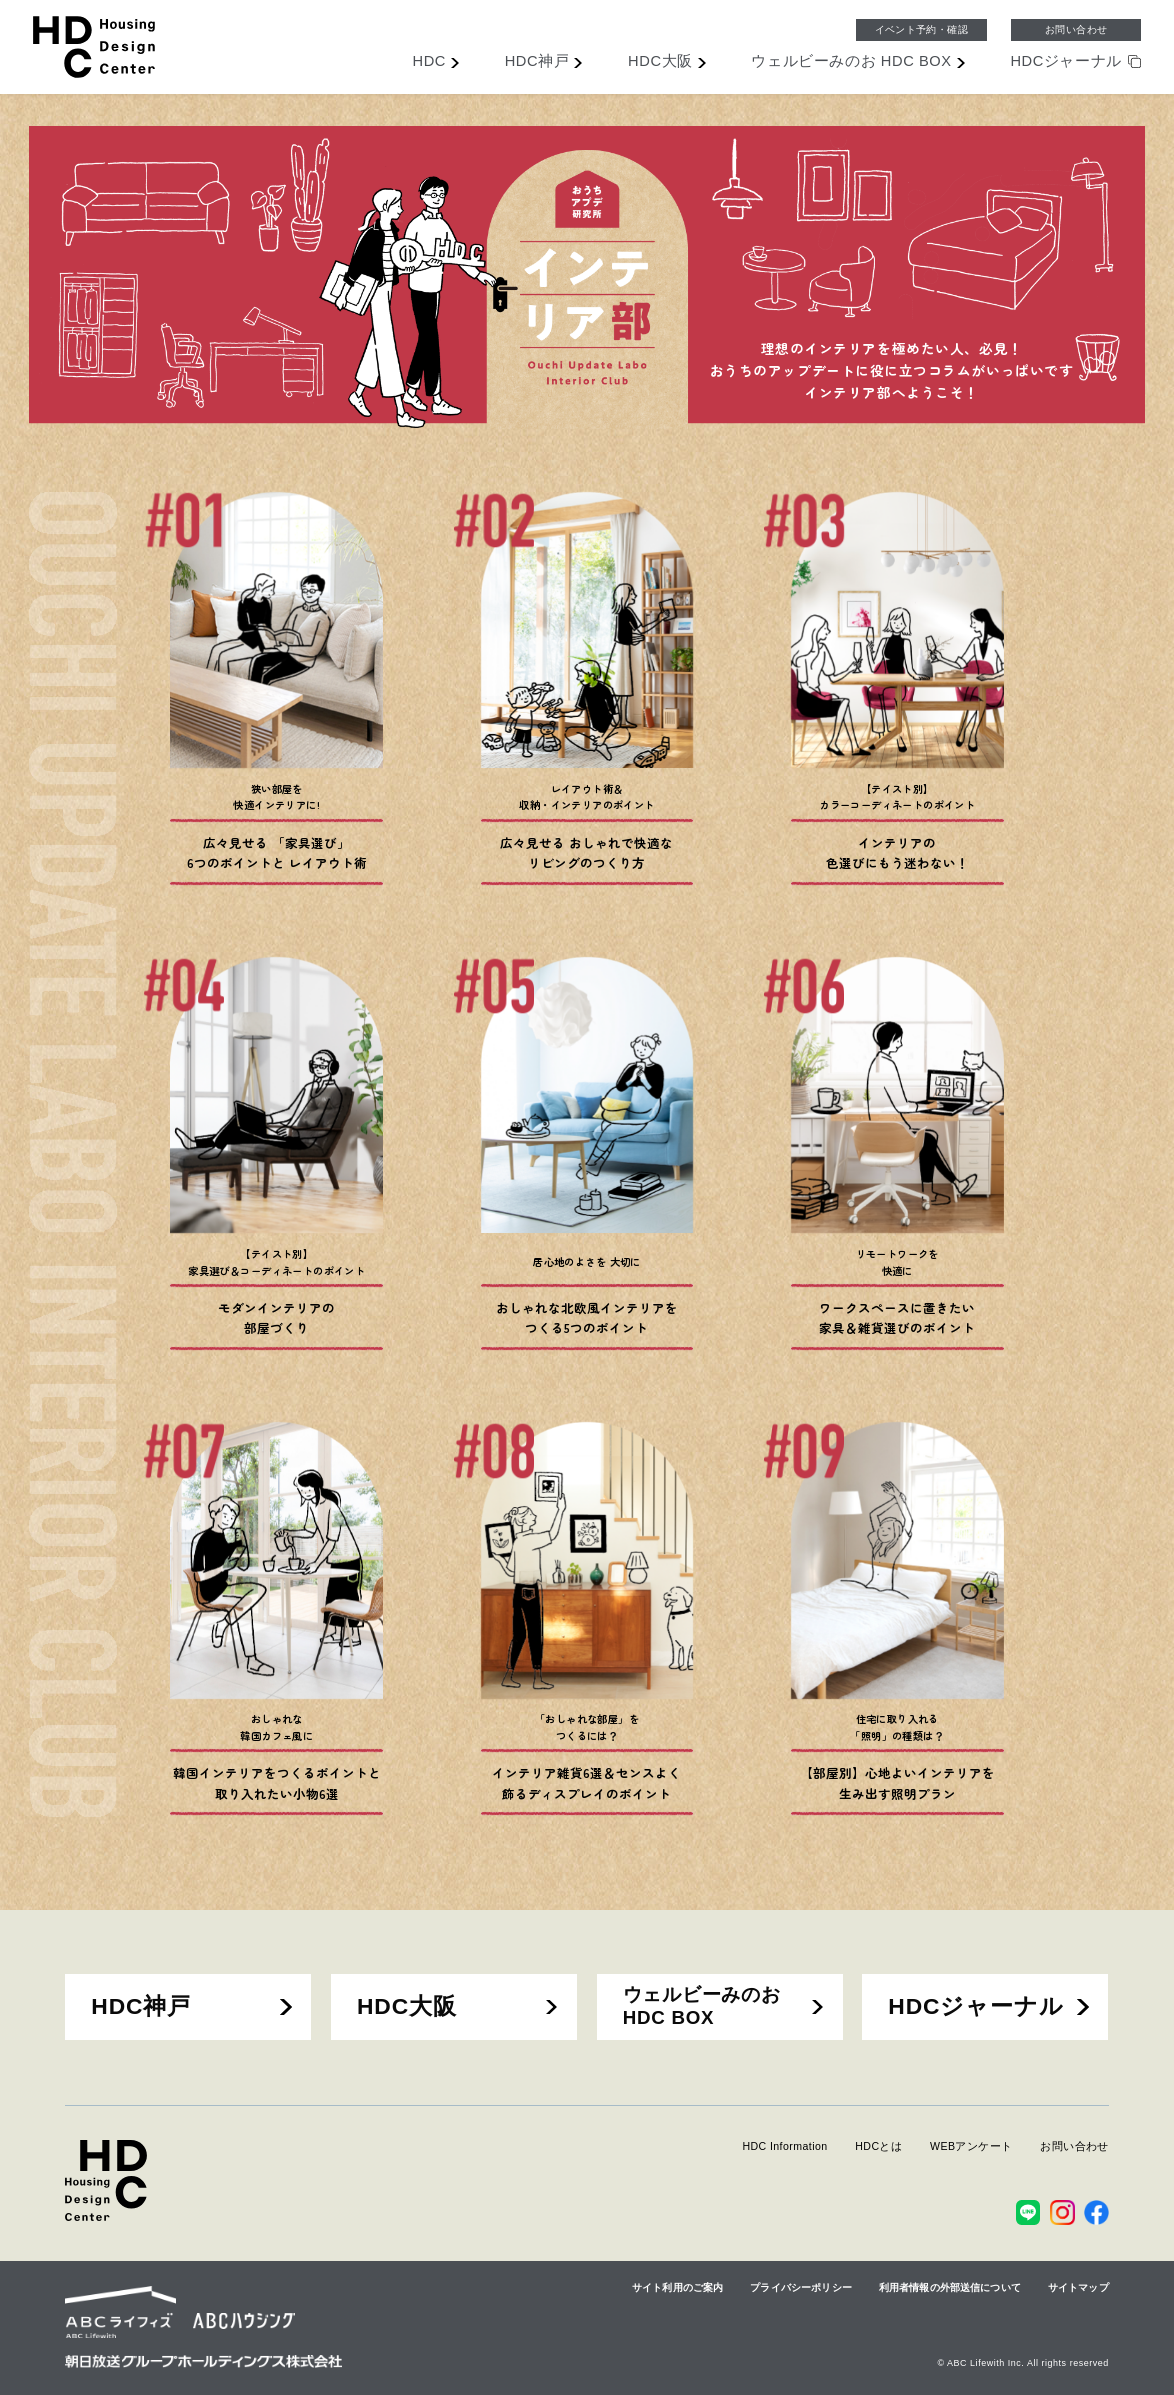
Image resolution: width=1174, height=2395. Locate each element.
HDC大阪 (407, 2006)
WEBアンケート (971, 2146)
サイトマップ (1078, 2287)
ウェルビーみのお (851, 61)
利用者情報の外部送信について (950, 2287)
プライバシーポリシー (801, 2287)
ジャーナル (1065, 61)
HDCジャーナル (976, 2006)
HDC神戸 (141, 2006)
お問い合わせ (1076, 29)
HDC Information (784, 2146)
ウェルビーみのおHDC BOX (702, 2006)
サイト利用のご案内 (677, 2287)
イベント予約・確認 (922, 29)
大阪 (660, 61)
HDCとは (878, 2146)
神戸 (537, 61)
